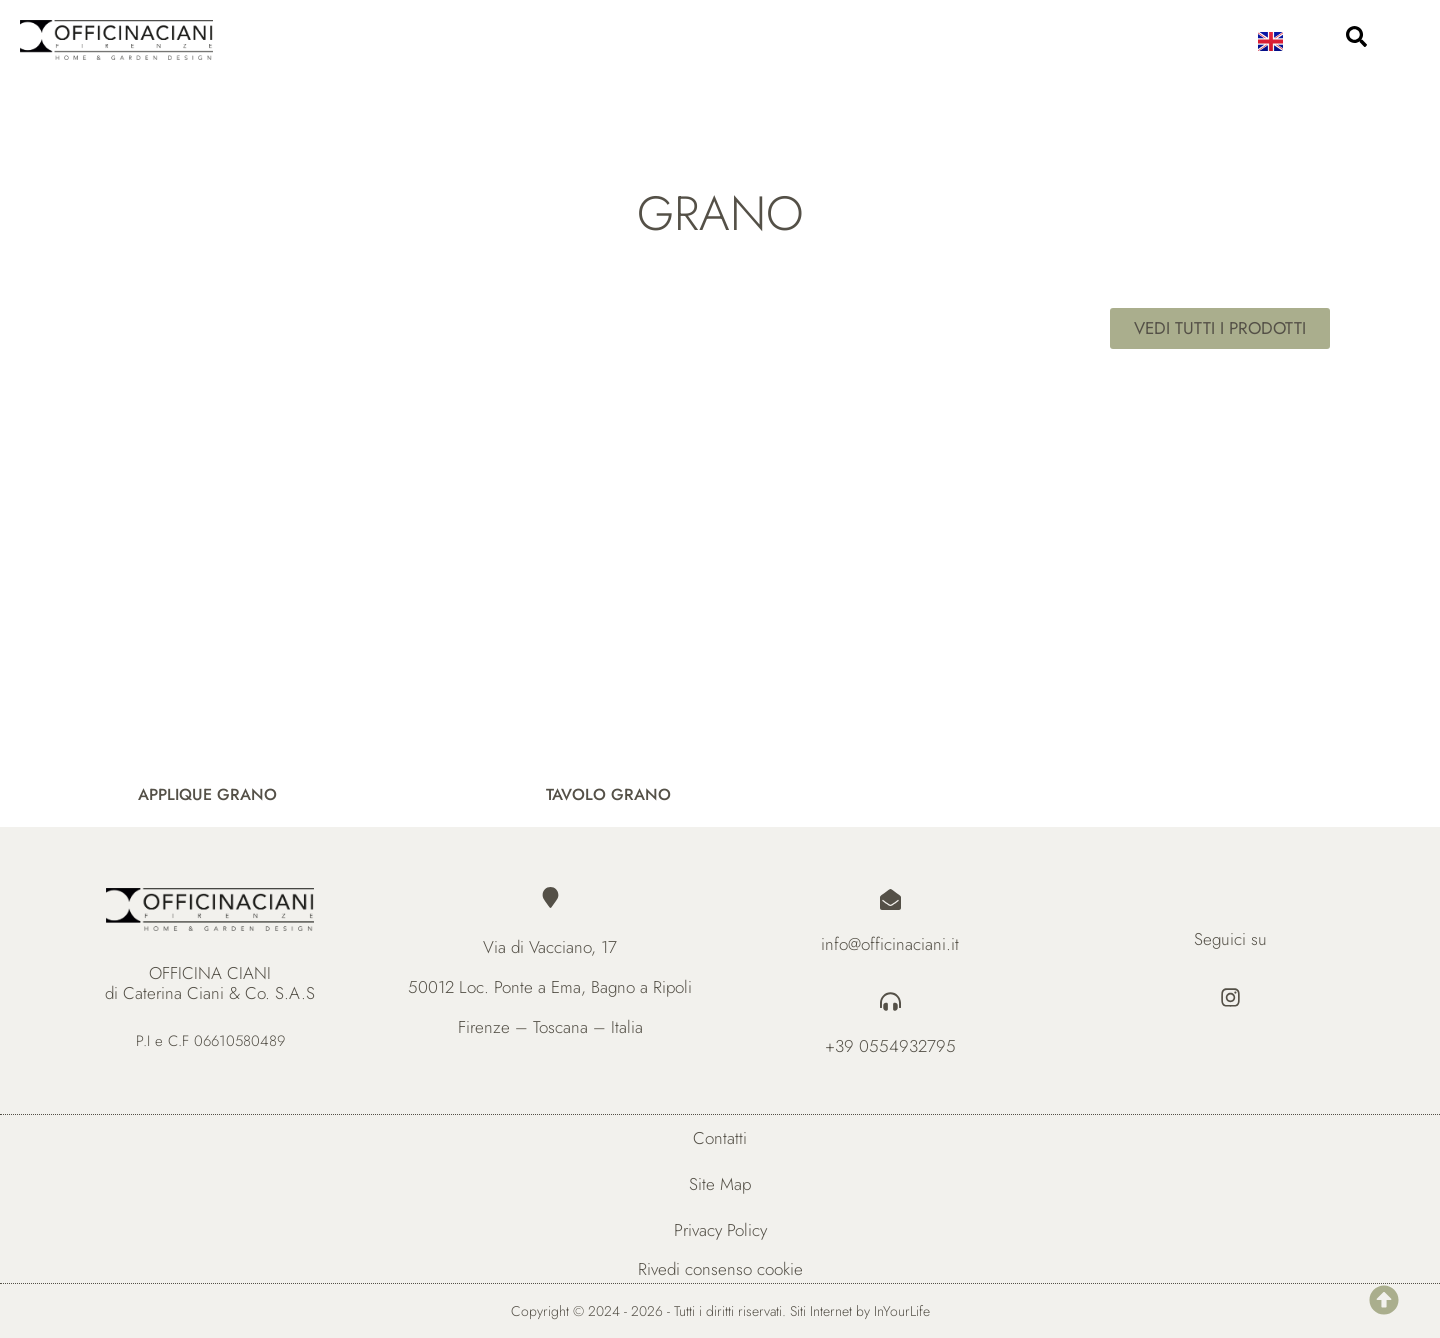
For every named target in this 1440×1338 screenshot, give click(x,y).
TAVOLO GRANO (608, 794)
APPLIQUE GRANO (207, 794)
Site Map (720, 1184)
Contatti (720, 1138)
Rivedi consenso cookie (720, 1269)
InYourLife (902, 1311)
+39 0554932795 (890, 1046)
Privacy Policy (720, 1230)
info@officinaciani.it (890, 944)
